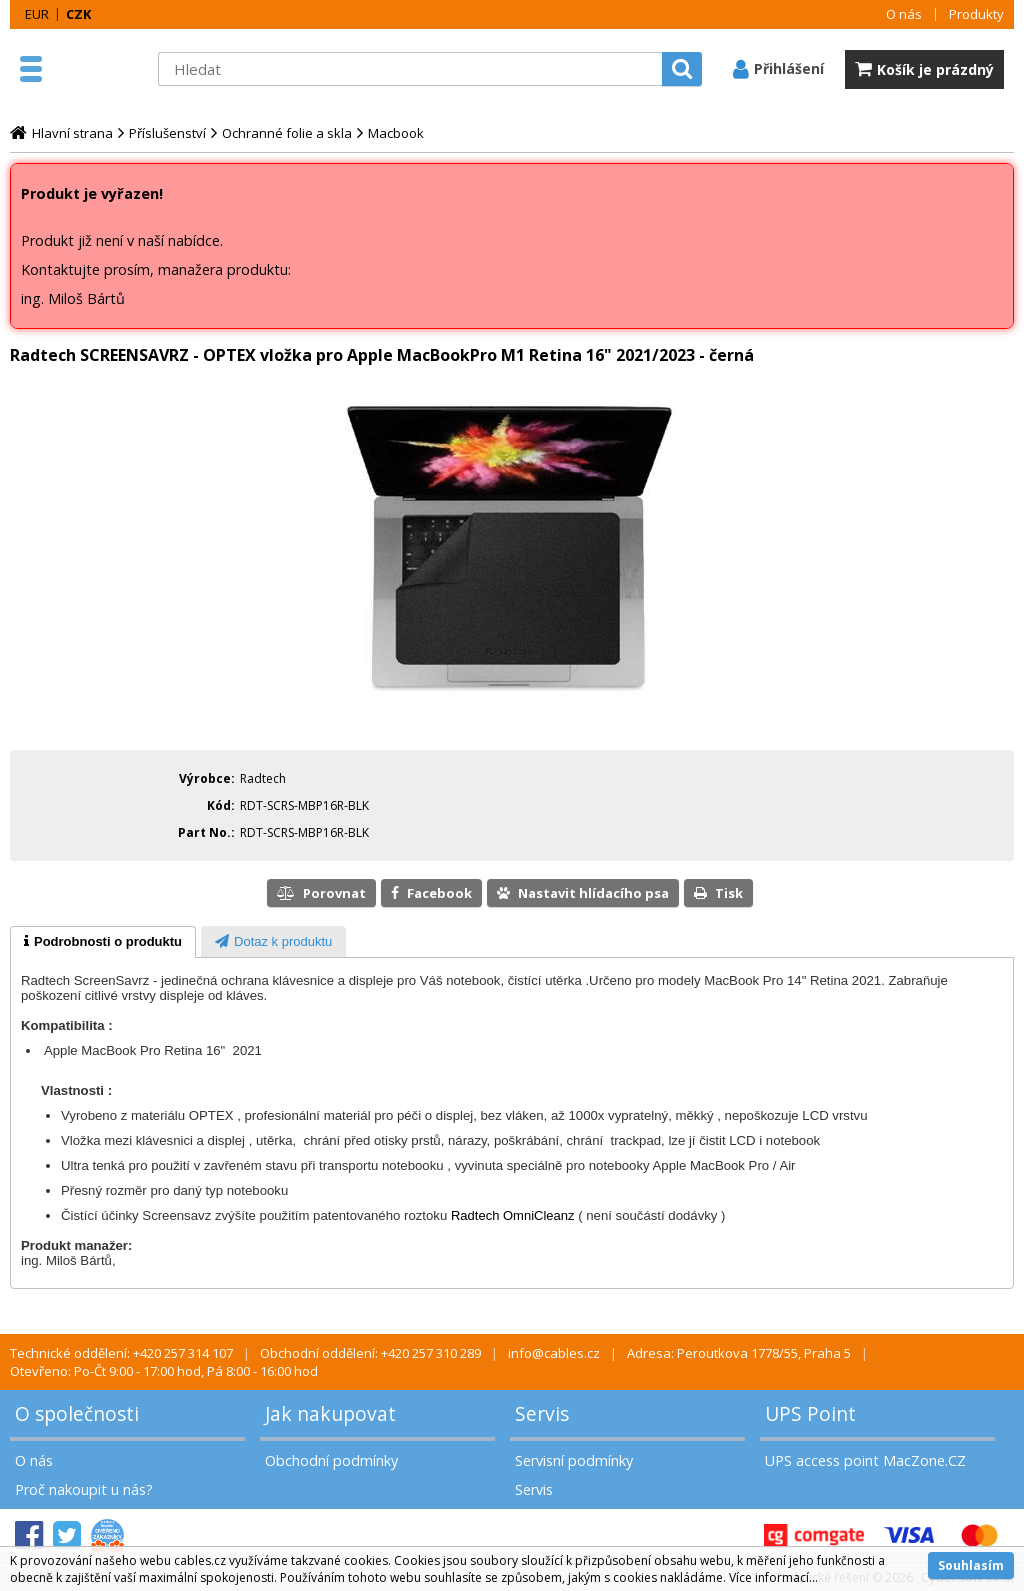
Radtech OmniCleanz (513, 1215)
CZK (78, 14)
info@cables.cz (554, 1353)
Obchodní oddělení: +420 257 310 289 (370, 1353)
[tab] (103, 942)
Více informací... (773, 1577)
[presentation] (103, 942)
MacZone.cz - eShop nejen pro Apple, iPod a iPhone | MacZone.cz (100, 69)
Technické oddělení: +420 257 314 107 (121, 1353)
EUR (37, 14)
